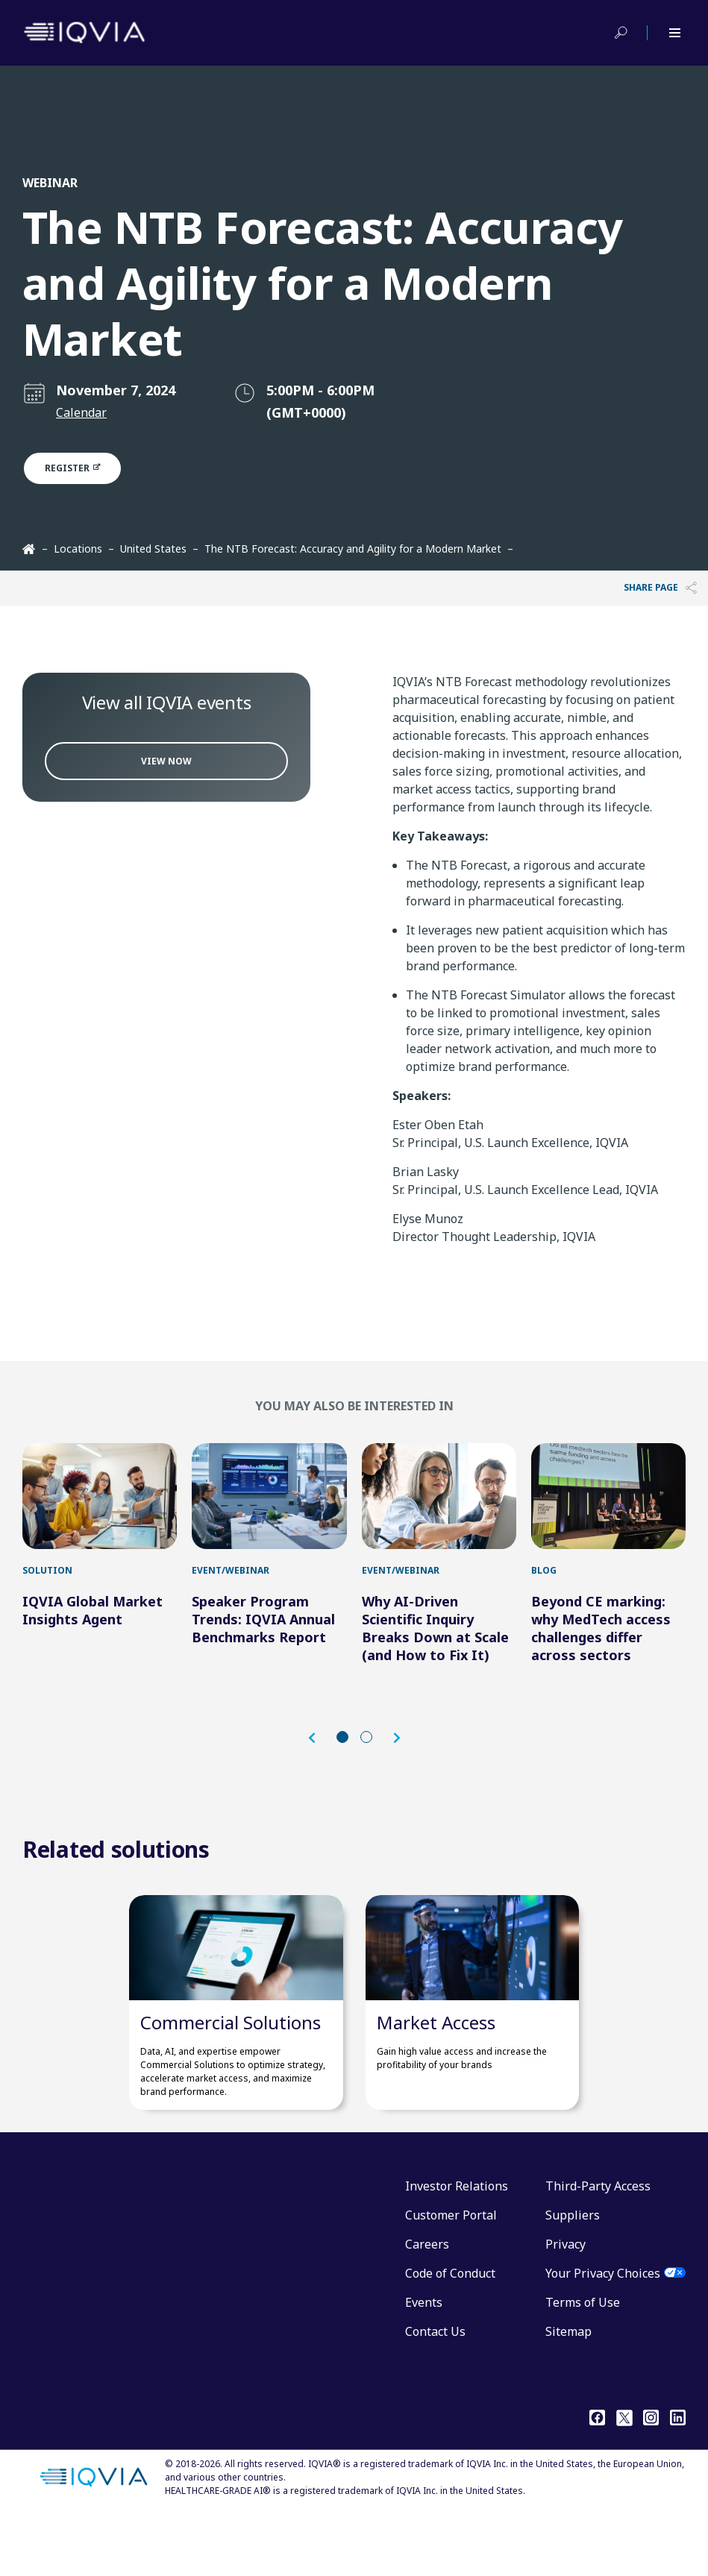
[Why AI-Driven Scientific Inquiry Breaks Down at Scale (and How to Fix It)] (439, 1511)
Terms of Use (582, 2362)
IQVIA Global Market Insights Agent (92, 1640)
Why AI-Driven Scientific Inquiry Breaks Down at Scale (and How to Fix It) (435, 1658)
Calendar (81, 412)
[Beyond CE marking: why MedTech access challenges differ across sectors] (608, 1511)
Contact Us (435, 2392)
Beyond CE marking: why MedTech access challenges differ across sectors (601, 1658)
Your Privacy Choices (602, 2333)
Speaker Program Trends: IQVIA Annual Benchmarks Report (263, 1649)
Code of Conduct (450, 2333)
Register (81, 468)
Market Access (436, 2082)
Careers (427, 2304)
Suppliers (572, 2275)
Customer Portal (451, 2275)
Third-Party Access (598, 2246)
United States (153, 548)
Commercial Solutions (230, 2082)
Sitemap (568, 2392)
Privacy (565, 2304)
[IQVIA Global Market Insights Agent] (99, 1511)
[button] (319, 1768)
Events (423, 2362)
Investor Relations (456, 2246)
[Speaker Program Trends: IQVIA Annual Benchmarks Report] (269, 1511)
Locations (78, 548)
